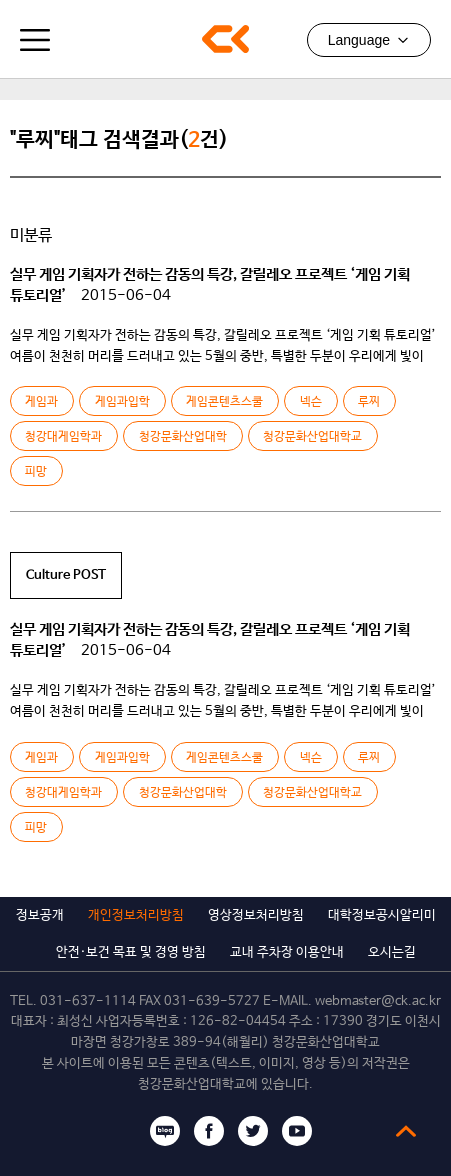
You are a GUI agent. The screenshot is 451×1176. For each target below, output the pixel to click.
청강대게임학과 (63, 437)
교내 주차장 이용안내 (287, 952)
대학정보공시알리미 (382, 915)
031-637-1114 (88, 1001)
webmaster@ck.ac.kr (378, 1001)
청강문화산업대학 (183, 437)
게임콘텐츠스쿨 (224, 402)
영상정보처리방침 (256, 915)
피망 (36, 472)
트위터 (253, 1131)
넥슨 (311, 402)
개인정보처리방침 (136, 915)
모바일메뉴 (35, 40)
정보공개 (40, 915)
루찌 (369, 402)
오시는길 (392, 952)
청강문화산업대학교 (226, 39)
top (406, 1131)
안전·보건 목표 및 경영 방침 (131, 952)
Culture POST (66, 575)
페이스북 (209, 1131)
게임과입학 (122, 402)
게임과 (41, 402)
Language (369, 40)
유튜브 (297, 1131)
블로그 (165, 1131)
